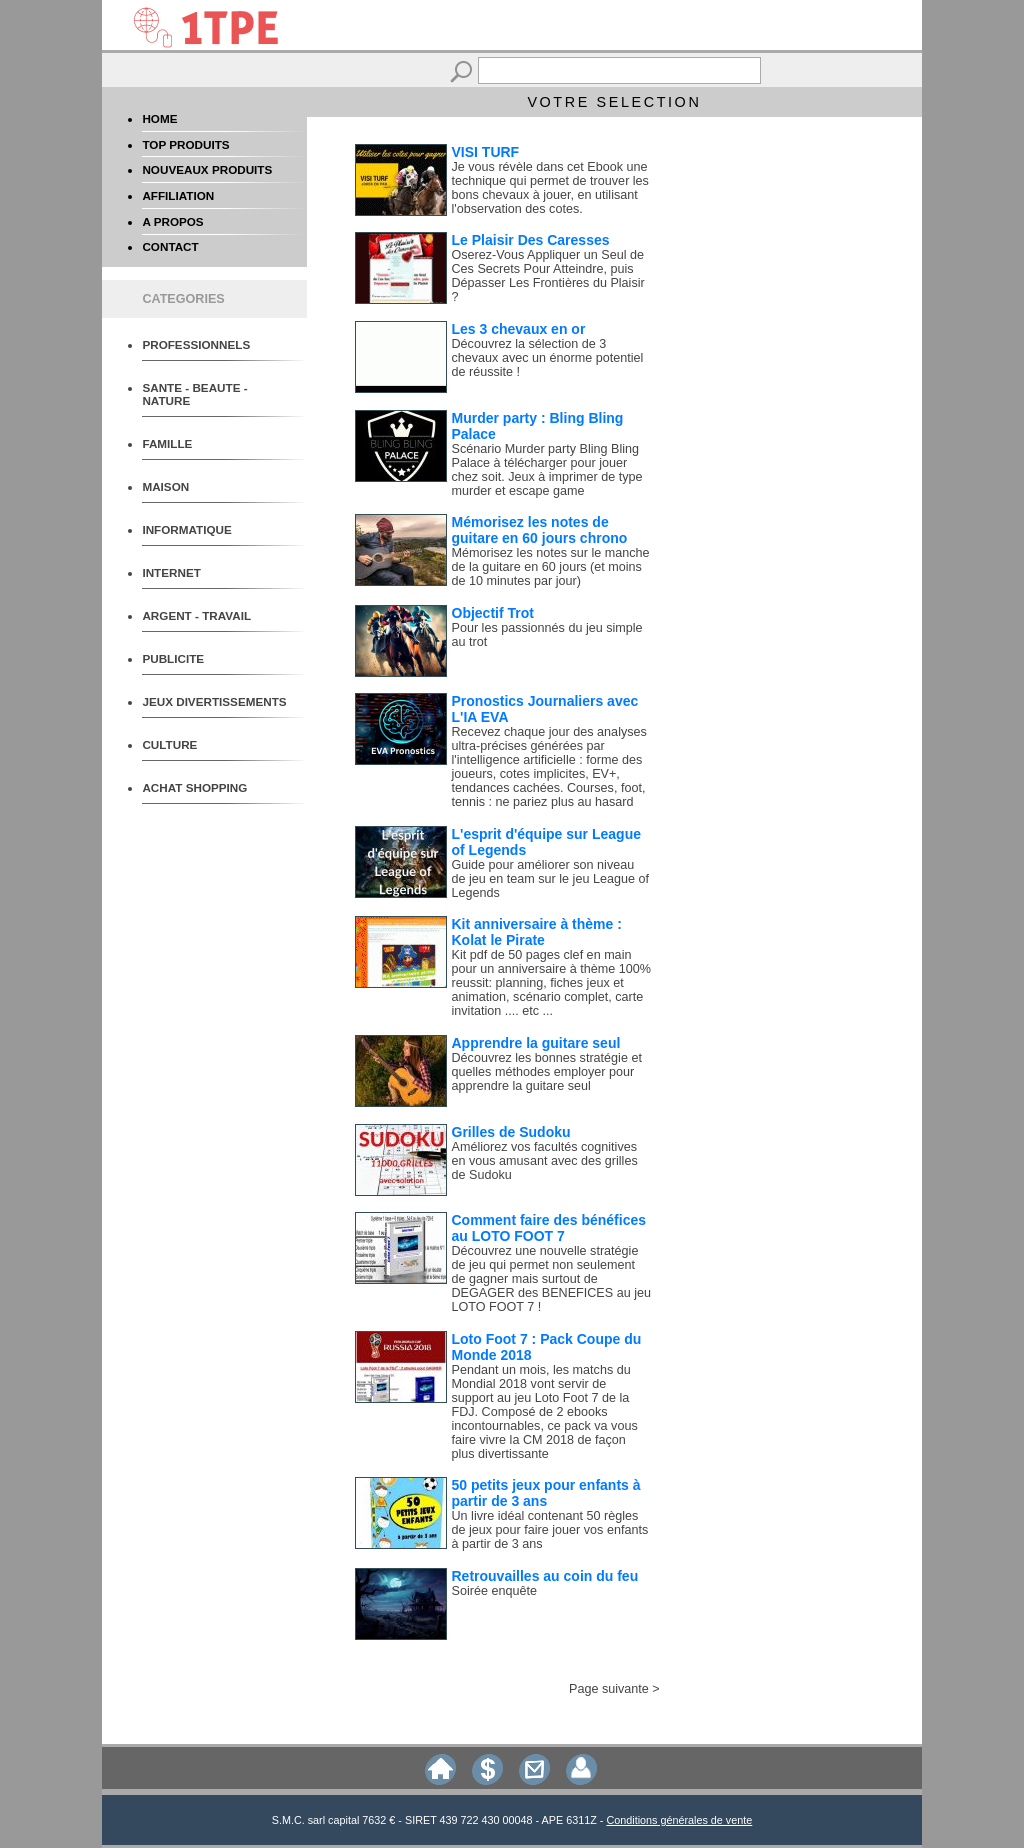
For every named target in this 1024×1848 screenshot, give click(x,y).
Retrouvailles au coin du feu (545, 1576)
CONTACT (170, 246)
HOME (159, 118)
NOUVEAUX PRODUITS (207, 169)
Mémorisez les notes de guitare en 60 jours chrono (540, 530)
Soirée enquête (494, 1591)
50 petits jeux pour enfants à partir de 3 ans (546, 1493)
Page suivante (609, 1689)
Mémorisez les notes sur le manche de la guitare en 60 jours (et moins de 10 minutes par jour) (551, 567)
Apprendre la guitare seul (536, 1043)
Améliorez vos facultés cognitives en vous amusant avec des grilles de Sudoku (545, 1161)
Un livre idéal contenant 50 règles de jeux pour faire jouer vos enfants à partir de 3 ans (550, 1530)
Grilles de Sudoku (511, 1132)
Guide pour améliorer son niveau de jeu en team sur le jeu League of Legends (550, 879)
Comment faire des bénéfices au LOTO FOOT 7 (549, 1228)
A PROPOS (172, 221)
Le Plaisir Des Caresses (531, 240)
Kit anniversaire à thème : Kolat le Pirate (537, 932)
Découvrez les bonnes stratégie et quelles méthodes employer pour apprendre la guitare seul (547, 1072)
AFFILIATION (178, 195)
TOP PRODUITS (185, 144)
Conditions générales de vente (679, 1820)
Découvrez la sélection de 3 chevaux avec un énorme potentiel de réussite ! (548, 358)
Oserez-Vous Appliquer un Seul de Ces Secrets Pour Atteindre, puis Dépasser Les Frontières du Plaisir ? (548, 276)
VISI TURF (486, 152)
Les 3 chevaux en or (519, 329)
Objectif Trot (493, 613)
